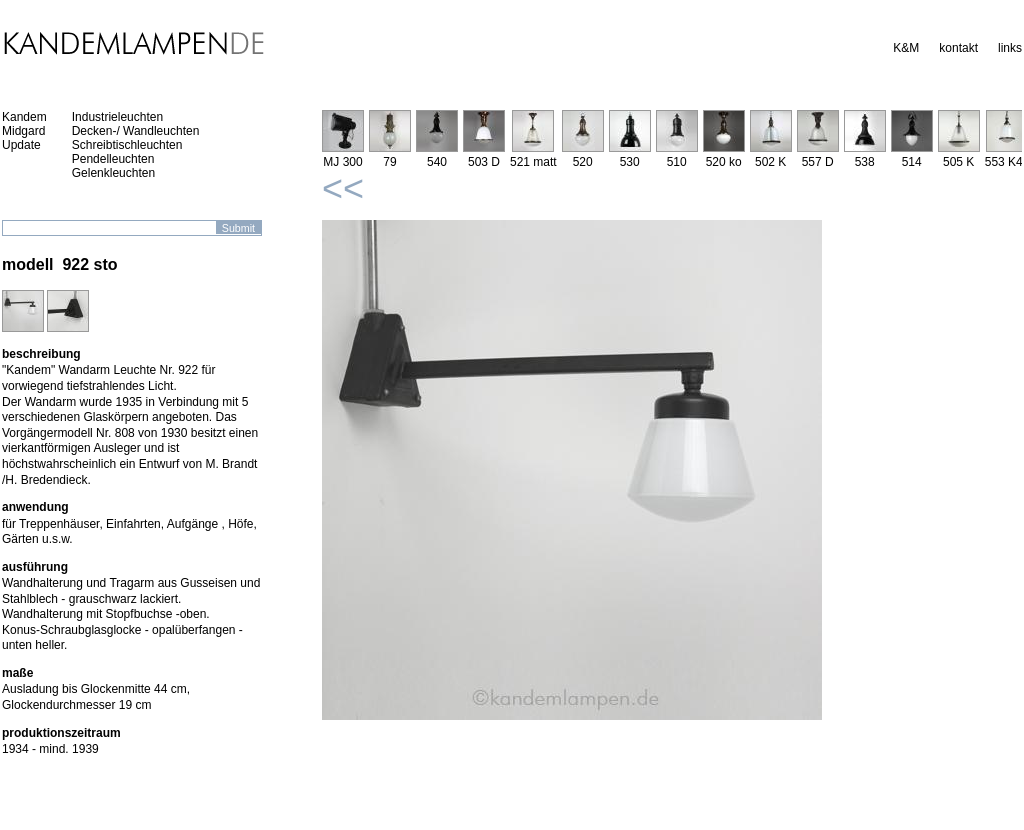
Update (21, 145)
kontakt (958, 48)
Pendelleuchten (113, 159)
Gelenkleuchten (113, 173)
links (1010, 48)
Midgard (23, 131)
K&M (906, 48)
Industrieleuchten (117, 117)
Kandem (24, 117)
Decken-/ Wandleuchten (136, 131)
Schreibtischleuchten (127, 145)
